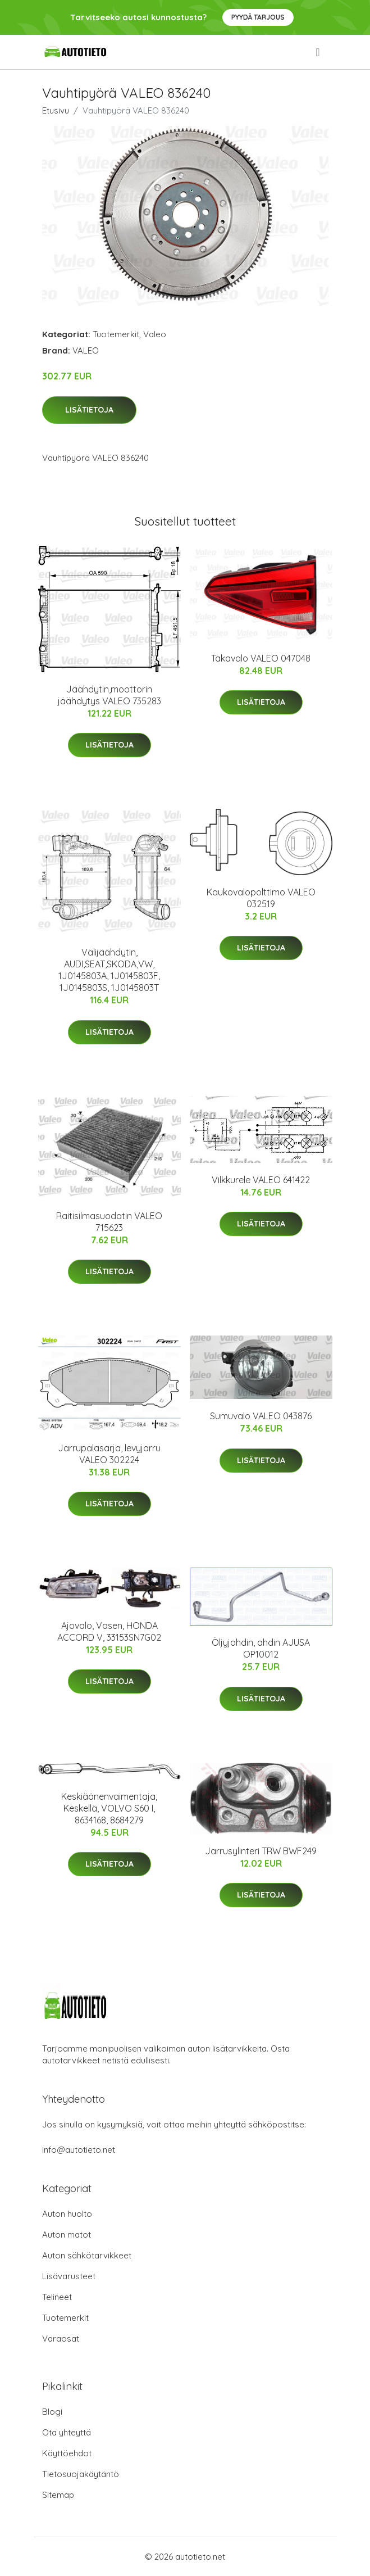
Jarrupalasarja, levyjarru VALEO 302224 (109, 1453)
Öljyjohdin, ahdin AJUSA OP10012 (261, 1648)
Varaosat (60, 2338)
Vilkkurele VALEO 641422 (261, 1179)
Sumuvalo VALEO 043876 (261, 1415)
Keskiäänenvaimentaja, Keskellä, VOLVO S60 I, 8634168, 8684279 (109, 1808)
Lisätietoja (89, 410)
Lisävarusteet (68, 2276)
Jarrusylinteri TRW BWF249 (261, 1851)
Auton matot (66, 2234)
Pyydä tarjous (258, 17)
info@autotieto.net (78, 2149)
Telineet (57, 2297)
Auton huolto (67, 2213)
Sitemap (58, 2494)
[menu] (318, 52)
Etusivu (55, 110)
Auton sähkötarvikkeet (86, 2255)
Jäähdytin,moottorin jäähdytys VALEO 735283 (109, 695)
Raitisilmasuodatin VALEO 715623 (109, 1221)
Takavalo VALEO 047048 (260, 658)
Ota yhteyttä (66, 2432)
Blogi (52, 2411)
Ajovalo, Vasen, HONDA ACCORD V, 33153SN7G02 (109, 1631)
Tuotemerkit (116, 334)
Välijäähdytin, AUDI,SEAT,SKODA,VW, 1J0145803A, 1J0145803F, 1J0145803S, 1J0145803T (109, 970)
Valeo (154, 334)
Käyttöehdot (67, 2453)
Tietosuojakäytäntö (80, 2474)
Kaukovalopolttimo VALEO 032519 (261, 897)
